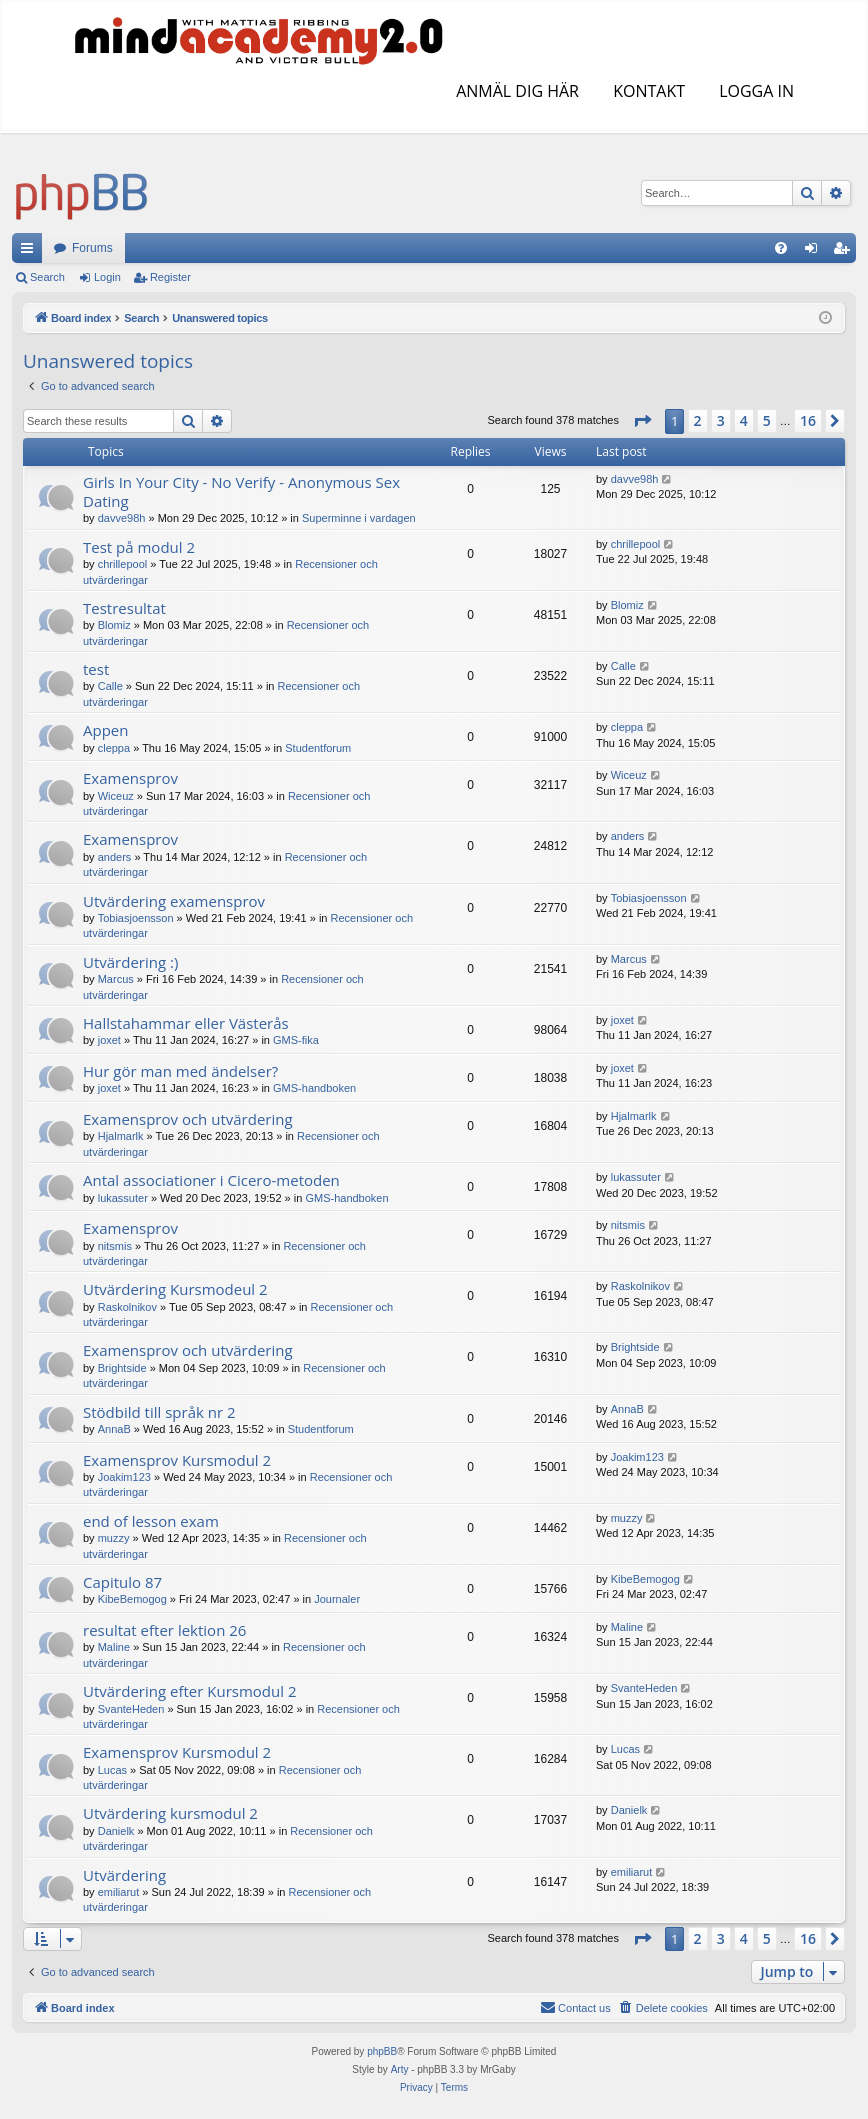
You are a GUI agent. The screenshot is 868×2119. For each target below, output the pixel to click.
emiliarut (119, 1892)
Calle (110, 686)
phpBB (382, 2051)
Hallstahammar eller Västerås (186, 1023)
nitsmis (115, 1246)
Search (47, 277)
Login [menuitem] (815, 252)
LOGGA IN (754, 91)
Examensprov (130, 778)
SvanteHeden (131, 1709)
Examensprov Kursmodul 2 (177, 1460)
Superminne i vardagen (359, 518)
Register (170, 277)
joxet (109, 1040)
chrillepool (123, 564)
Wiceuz (116, 796)
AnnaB (114, 1429)
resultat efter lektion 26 (164, 1630)
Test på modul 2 (139, 547)
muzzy (114, 1538)
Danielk (116, 1831)
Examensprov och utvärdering (188, 1119)
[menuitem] (781, 248)
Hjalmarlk (121, 1136)
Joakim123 (124, 1477)
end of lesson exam (151, 1521)
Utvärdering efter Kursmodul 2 (189, 1691)
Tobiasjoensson (136, 918)
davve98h (122, 518)
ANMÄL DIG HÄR (515, 91)
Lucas (112, 1770)
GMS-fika (296, 1040)
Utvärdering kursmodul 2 (170, 1813)
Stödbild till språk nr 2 (159, 1412)
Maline (114, 1647)
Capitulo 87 (122, 1582)
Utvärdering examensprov (174, 901)
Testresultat (124, 608)
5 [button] (767, 420)
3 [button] (721, 420)
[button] (642, 421)
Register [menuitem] (845, 252)
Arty (400, 2069)
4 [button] (744, 420)
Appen (105, 730)
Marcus (116, 979)
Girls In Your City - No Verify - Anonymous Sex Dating (241, 491)
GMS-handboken (314, 1088)
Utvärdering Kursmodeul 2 (175, 1289)
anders (115, 857)
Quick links (31, 252)
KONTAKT (647, 91)
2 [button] (698, 420)
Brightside (122, 1368)
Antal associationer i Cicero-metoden (211, 1180)
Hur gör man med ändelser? (180, 1071)
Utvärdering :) (130, 962)
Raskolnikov (127, 1307)
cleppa (114, 748)
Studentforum (318, 748)
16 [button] (808, 420)
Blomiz (114, 625)
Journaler (337, 1599)
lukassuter (123, 1198)
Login (107, 277)
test (96, 669)
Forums (92, 248)
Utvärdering (124, 1875)
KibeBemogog (132, 1599)
